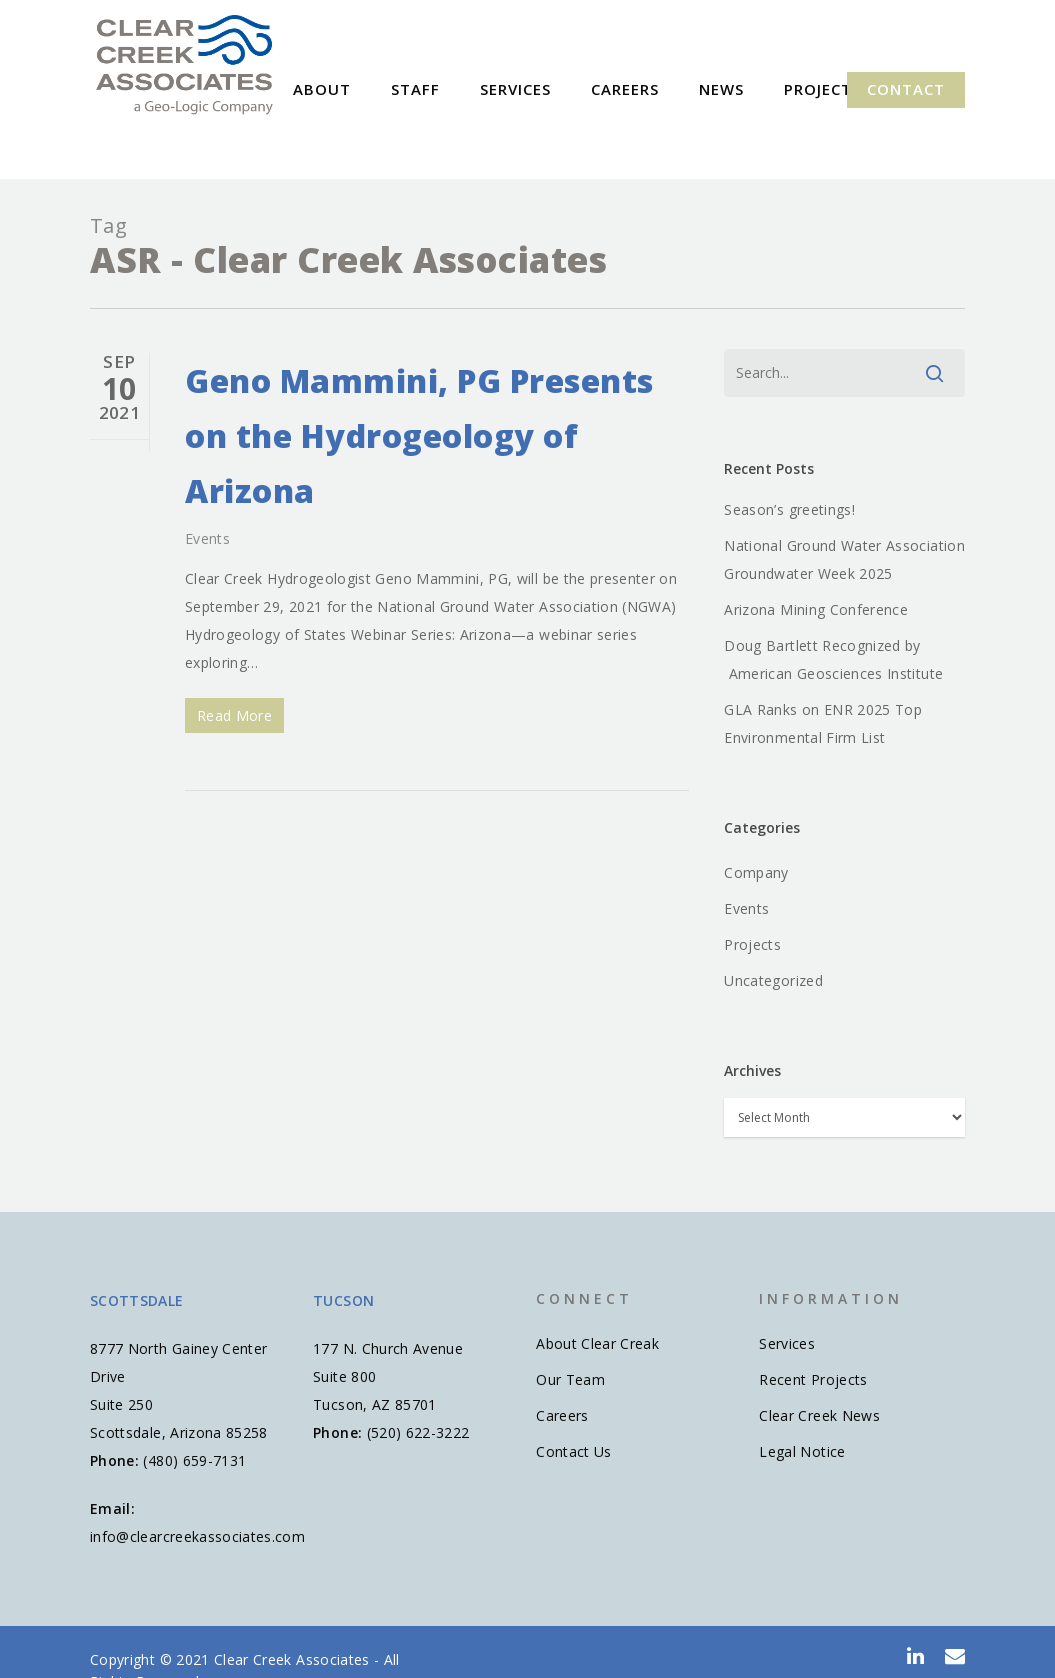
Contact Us (574, 1451)
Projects (752, 944)
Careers (663, 89)
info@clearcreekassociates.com (197, 1536)
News (759, 89)
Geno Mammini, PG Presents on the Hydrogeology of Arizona (419, 435)
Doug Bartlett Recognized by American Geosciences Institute (833, 659)
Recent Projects (813, 1379)
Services (553, 89)
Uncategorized (773, 980)
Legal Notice (802, 1451)
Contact (906, 89)
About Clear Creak (597, 1343)
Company (756, 872)
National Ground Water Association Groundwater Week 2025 (844, 559)
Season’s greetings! (789, 509)
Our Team (570, 1379)
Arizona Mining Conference (816, 609)
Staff (453, 89)
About (360, 89)
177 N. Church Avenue (388, 1348)
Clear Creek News (819, 1415)
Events (207, 538)
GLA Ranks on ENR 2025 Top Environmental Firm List (823, 723)
